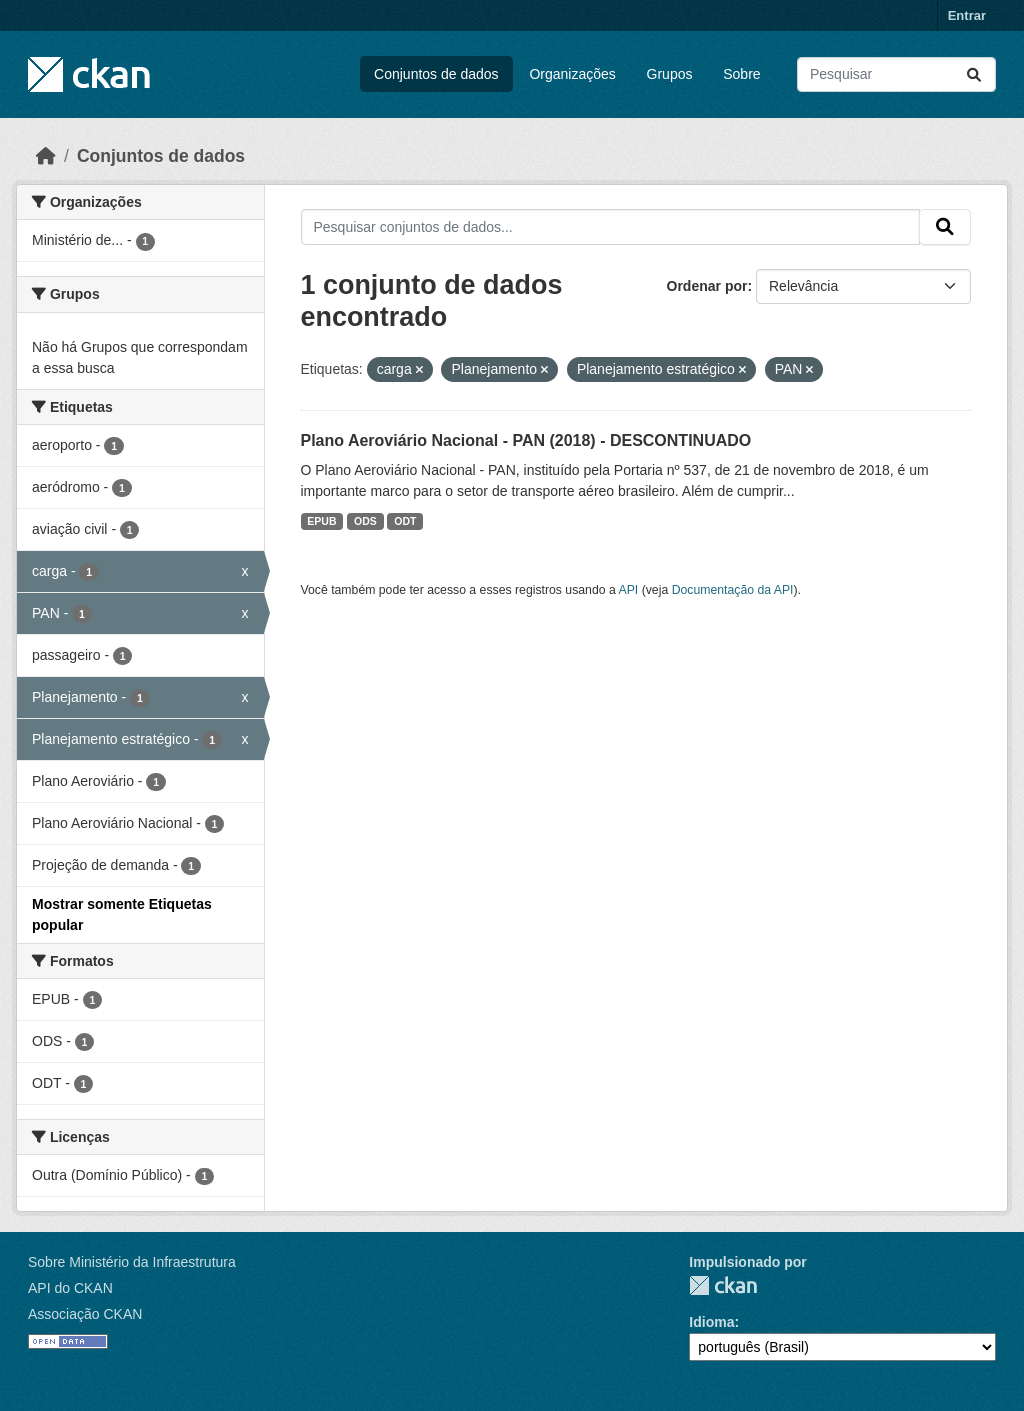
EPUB (321, 521)
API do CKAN (70, 1288)
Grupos (670, 74)
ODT (405, 521)
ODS (365, 521)
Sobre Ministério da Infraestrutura (132, 1262)
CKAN (723, 1285)
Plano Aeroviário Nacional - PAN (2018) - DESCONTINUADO (526, 440)
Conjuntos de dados (436, 74)
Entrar (967, 15)
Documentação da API (733, 590)
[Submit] (974, 74)
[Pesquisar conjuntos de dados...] (896, 74)
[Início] (46, 156)
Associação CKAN (85, 1314)
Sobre (741, 74)
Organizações (572, 74)
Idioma (711, 1322)
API (629, 590)
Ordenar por (707, 286)
